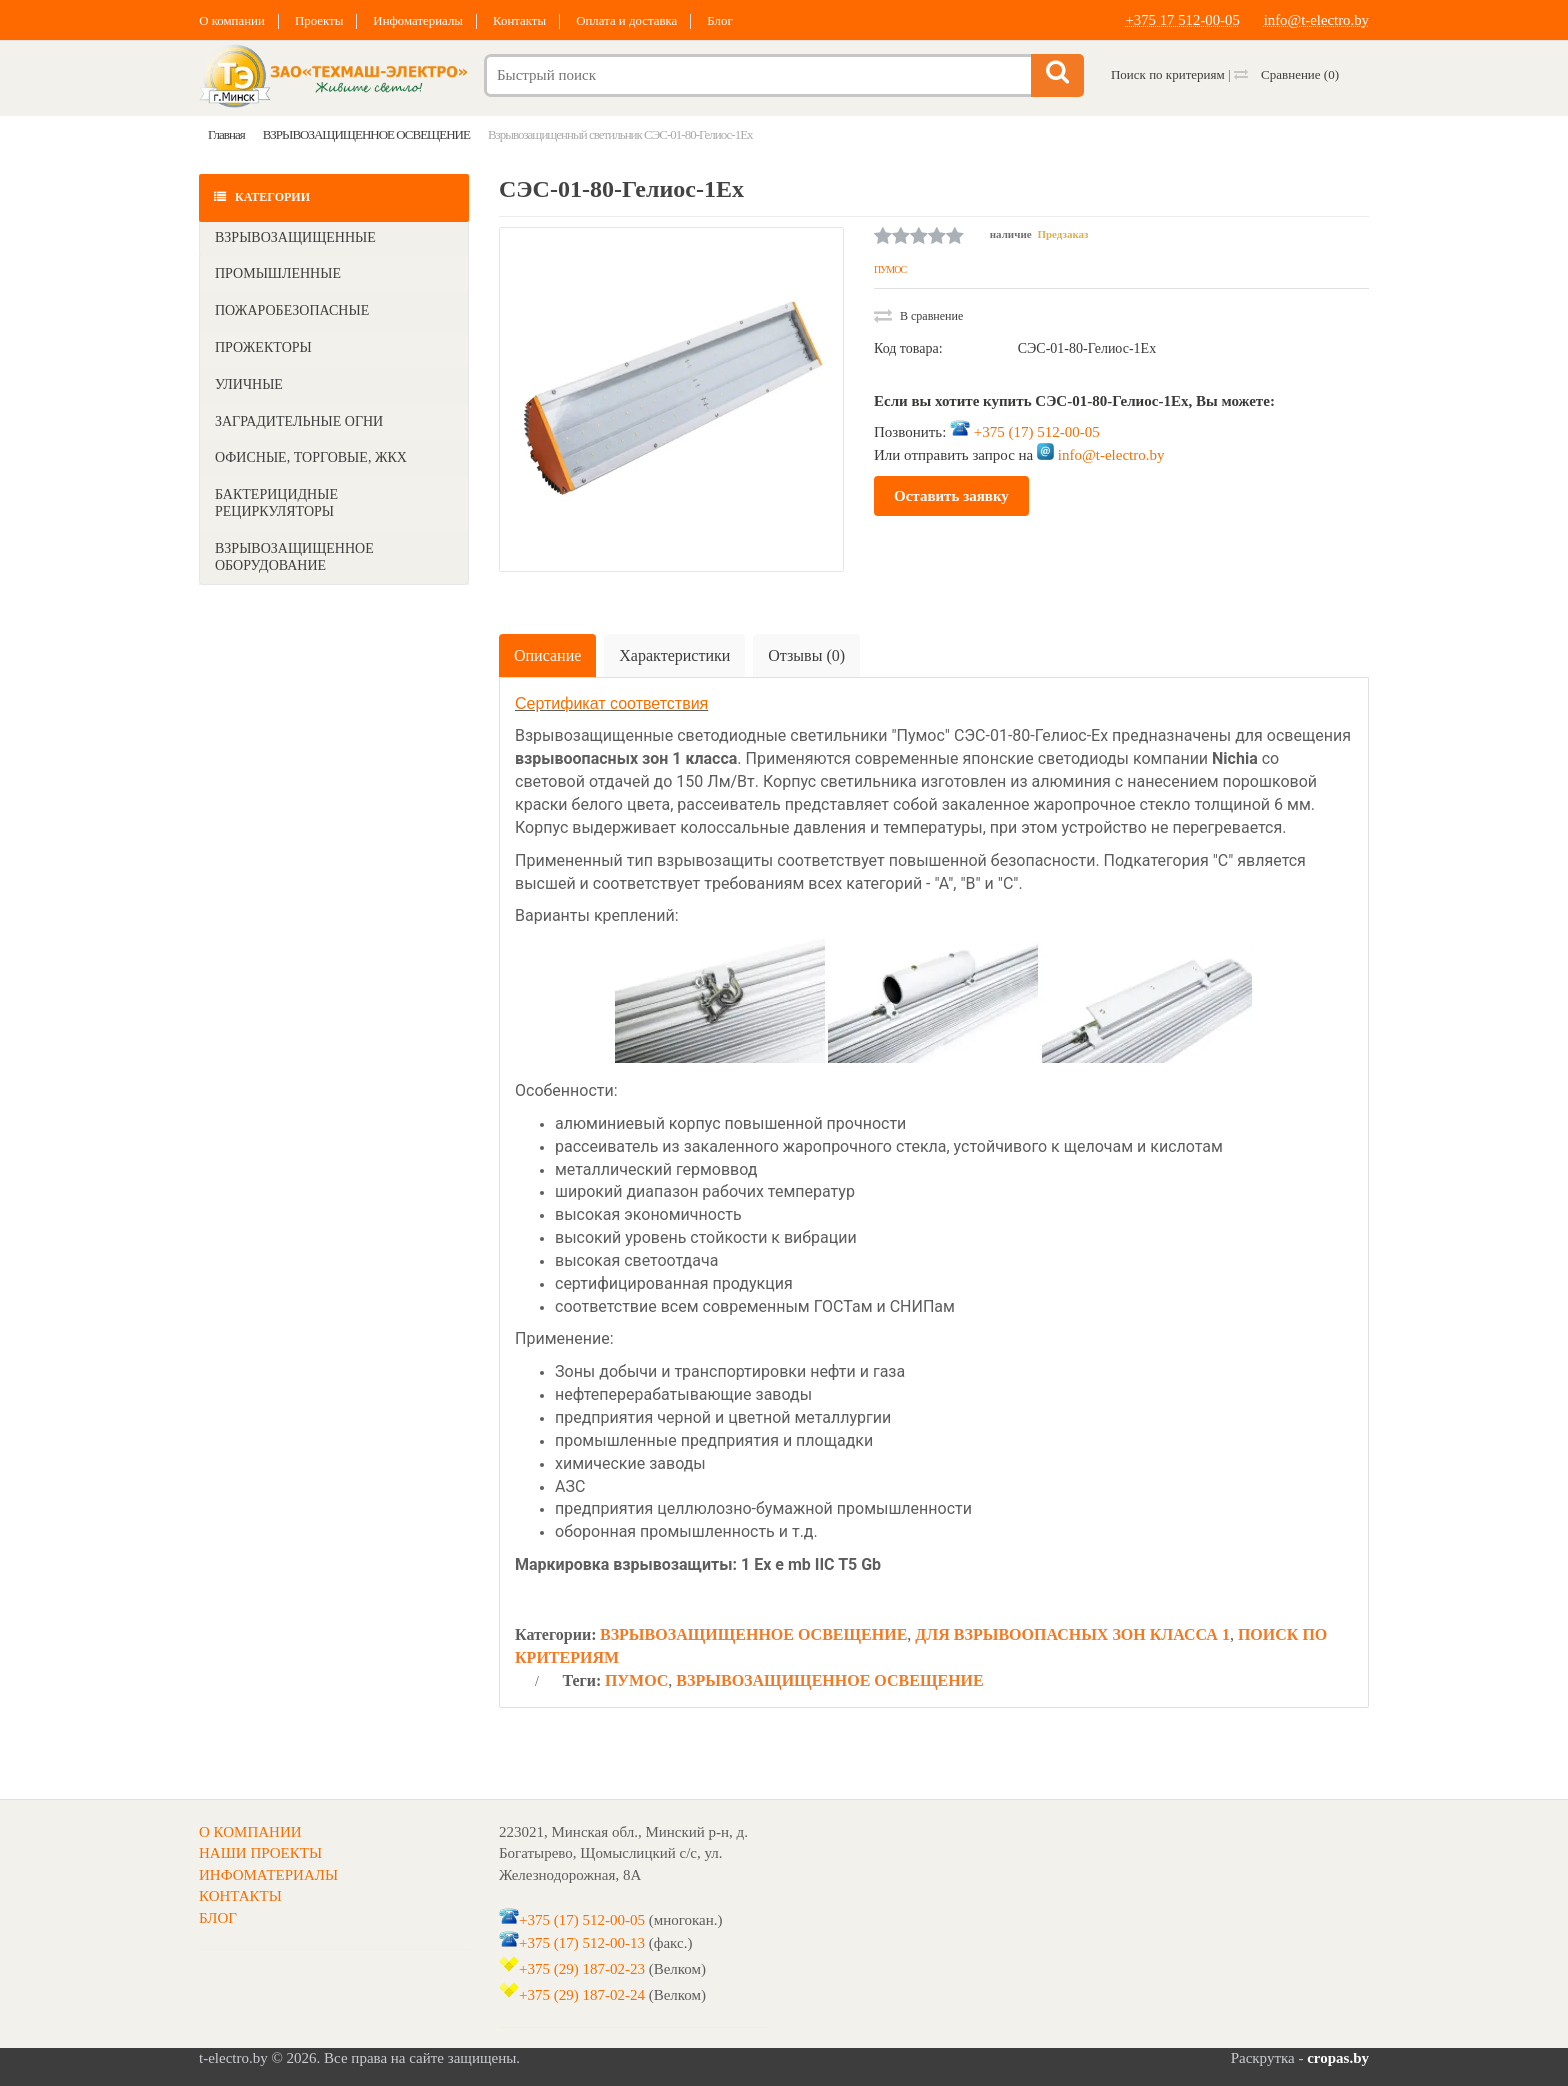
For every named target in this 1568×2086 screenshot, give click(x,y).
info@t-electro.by (1315, 20)
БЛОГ (218, 1918)
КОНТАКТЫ (240, 1896)
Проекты (320, 20)
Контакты (524, 20)
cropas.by (1338, 2058)
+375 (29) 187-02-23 (582, 1969)
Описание (547, 655)
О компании (232, 20)
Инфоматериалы (421, 20)
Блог (727, 20)
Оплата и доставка (633, 20)
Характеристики (674, 655)
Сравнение (1286, 74)
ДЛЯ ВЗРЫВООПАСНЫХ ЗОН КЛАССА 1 (1072, 1634)
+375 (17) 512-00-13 (582, 1942)
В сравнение (918, 316)
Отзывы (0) (806, 655)
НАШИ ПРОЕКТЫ (260, 1853)
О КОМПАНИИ (250, 1832)
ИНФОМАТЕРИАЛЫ (268, 1875)
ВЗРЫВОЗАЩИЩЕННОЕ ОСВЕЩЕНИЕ (753, 1634)
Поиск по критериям (1168, 74)
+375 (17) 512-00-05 (1037, 431)
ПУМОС (890, 269)
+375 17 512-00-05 (1181, 20)
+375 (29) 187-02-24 (582, 1995)
